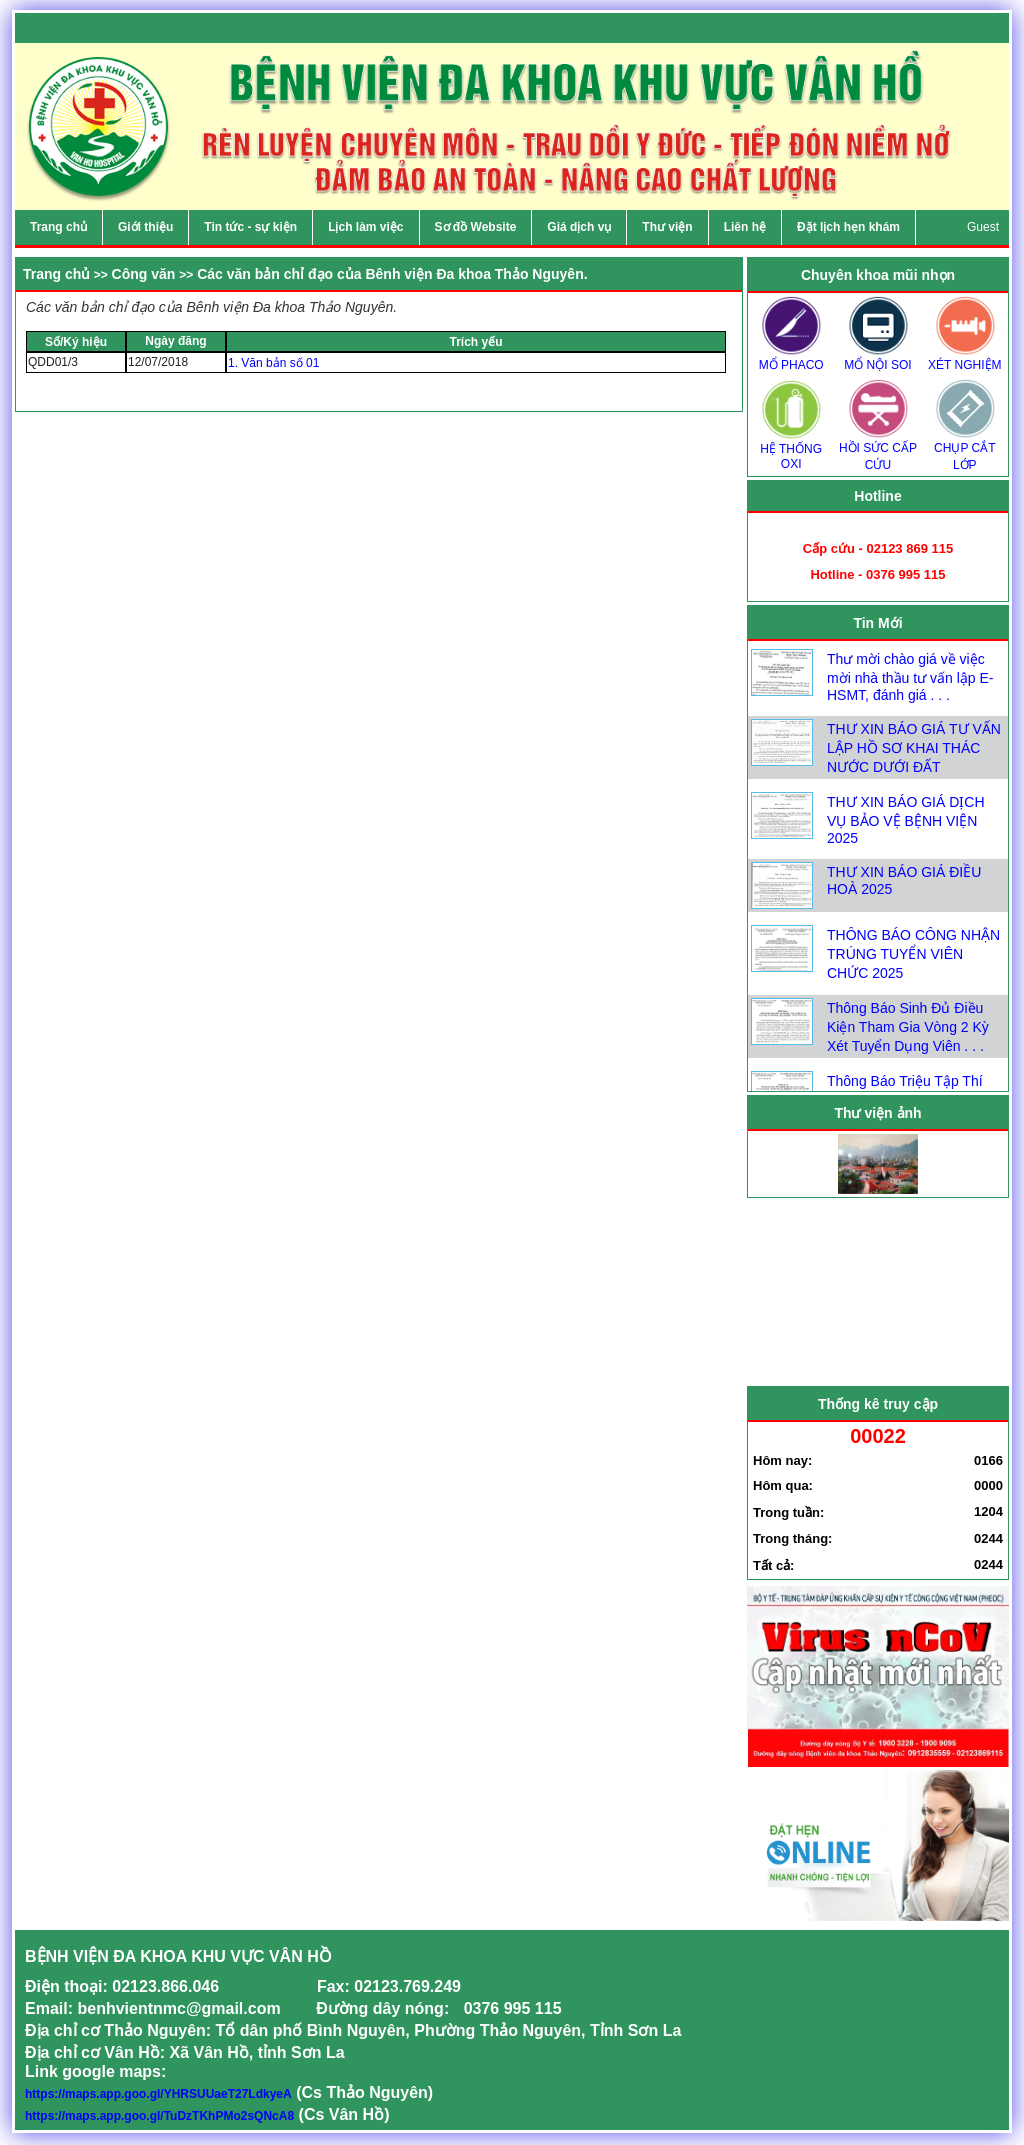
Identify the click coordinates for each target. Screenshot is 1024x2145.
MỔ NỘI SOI (878, 358)
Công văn (144, 274)
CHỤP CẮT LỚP (965, 450)
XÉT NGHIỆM (965, 358)
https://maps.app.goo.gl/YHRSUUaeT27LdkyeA (158, 2094)
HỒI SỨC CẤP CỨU (878, 450)
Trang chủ (56, 274)
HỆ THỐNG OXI (791, 450)
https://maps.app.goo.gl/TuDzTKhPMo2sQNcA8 (159, 2116)
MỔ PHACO (791, 358)
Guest (983, 227)
